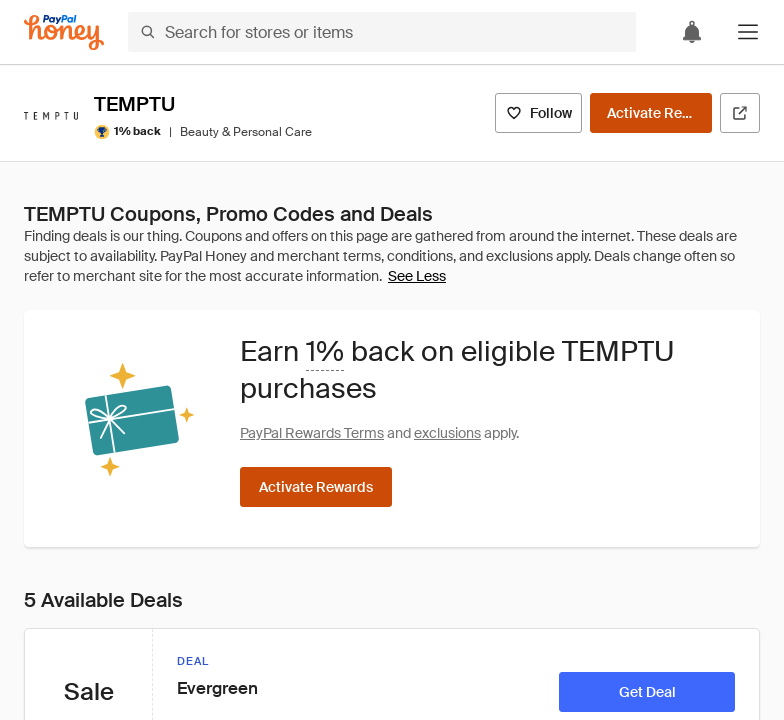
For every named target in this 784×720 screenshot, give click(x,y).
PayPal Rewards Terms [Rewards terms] (312, 433)
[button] (748, 32)
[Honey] (64, 32)
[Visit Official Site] (740, 113)
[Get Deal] (647, 692)
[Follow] (538, 113)
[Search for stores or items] (382, 32)
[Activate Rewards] (651, 113)
